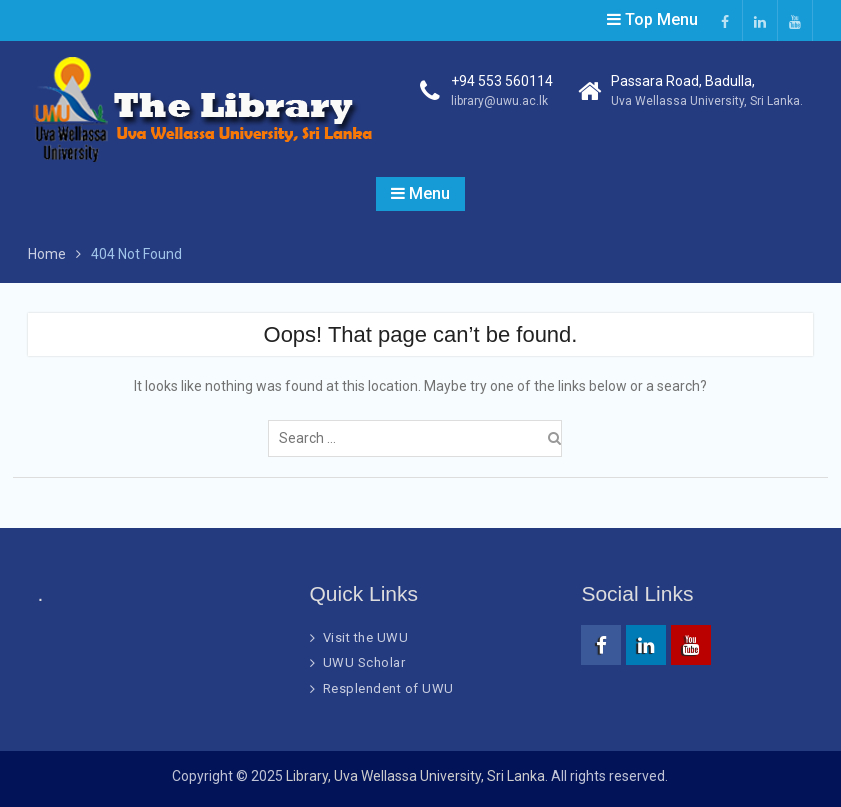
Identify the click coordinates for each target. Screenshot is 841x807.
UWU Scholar (364, 662)
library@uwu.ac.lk (499, 101)
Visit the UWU (366, 637)
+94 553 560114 (502, 81)
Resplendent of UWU (388, 688)
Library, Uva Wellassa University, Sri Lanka (415, 776)
